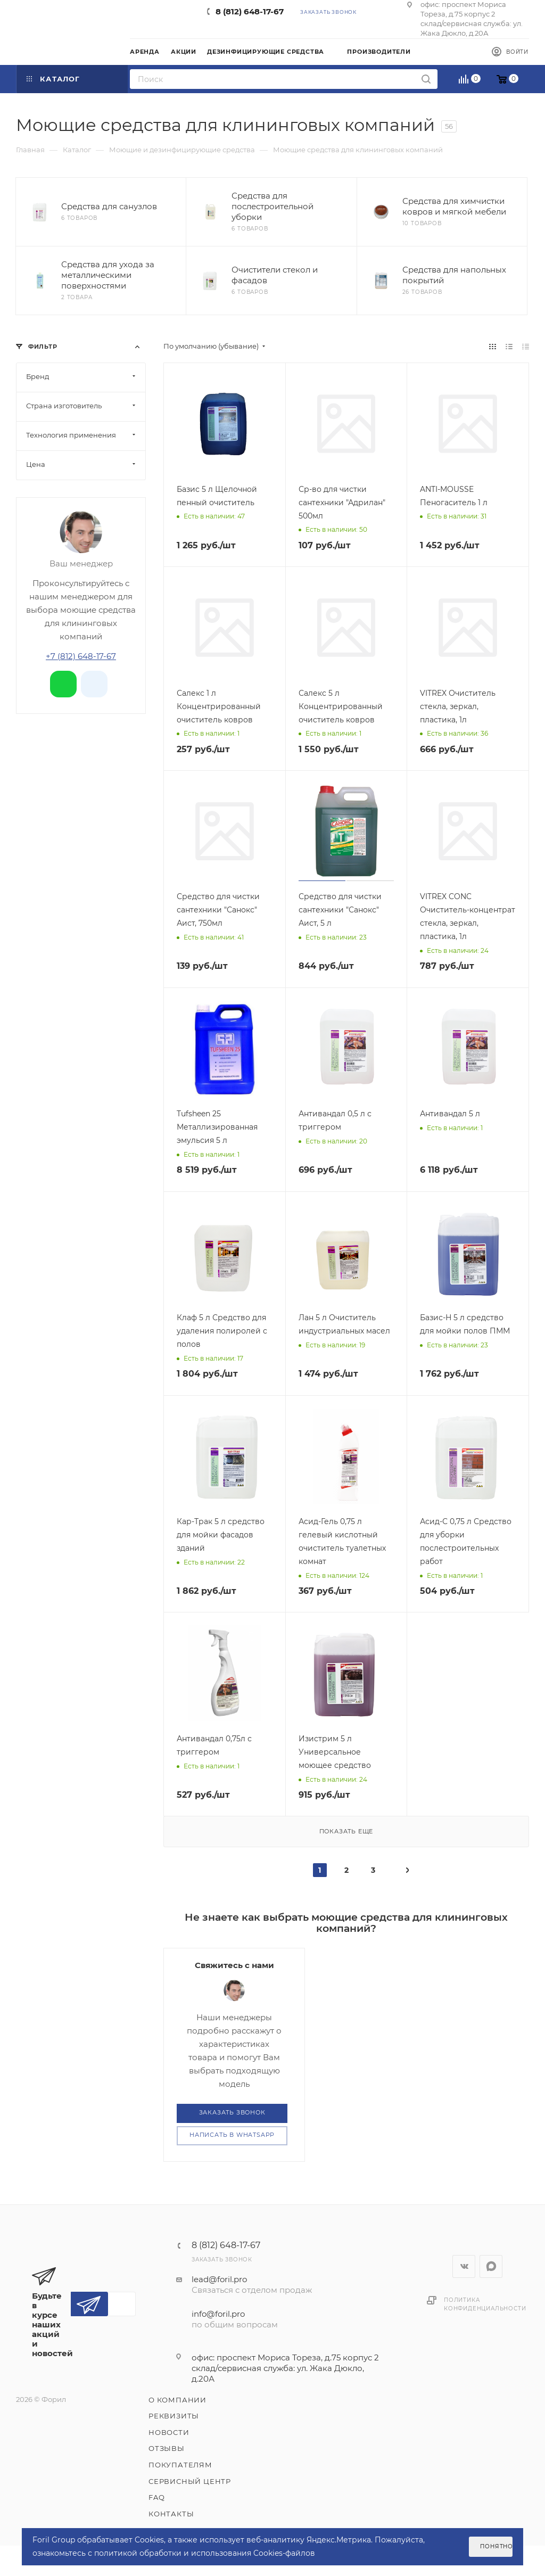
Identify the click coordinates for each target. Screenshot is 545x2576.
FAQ (156, 2497)
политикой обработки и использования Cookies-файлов (204, 2553)
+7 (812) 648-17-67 (81, 656)
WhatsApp (491, 2266)
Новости (168, 2432)
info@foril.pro (218, 2314)
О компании (177, 2400)
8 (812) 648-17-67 (250, 11)
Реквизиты (173, 2416)
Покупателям (180, 2464)
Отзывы (166, 2448)
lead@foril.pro (219, 2279)
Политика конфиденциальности (485, 2304)
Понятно (496, 2546)
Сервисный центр (189, 2481)
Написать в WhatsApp (232, 2134)
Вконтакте (463, 2266)
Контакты (171, 2513)
